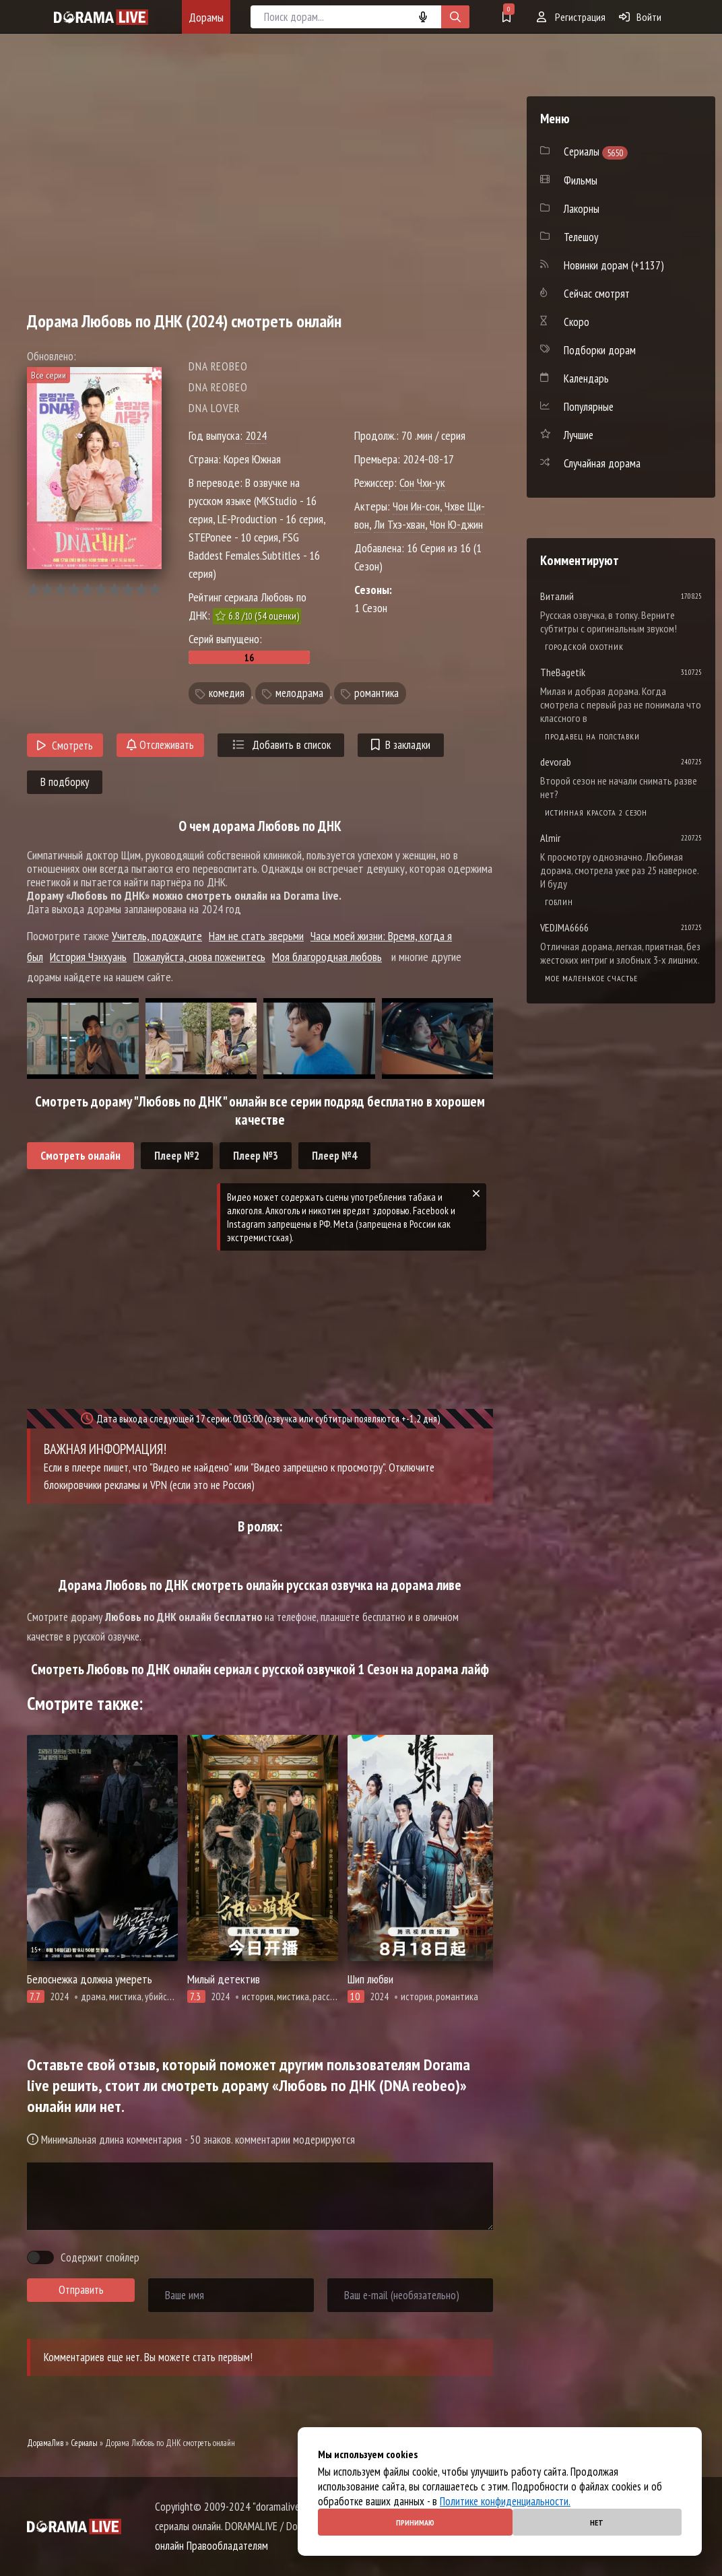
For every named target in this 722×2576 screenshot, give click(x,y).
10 (154, 590)
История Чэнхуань (88, 956)
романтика (376, 693)
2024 (256, 435)
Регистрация (571, 17)
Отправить (81, 2289)
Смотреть (65, 745)
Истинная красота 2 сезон (596, 812)
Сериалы (84, 2443)
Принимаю (415, 2522)
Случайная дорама (602, 463)
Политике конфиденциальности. (505, 2501)
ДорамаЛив (45, 2443)
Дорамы (206, 17)
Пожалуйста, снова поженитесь (199, 956)
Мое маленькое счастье (591, 978)
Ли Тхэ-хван (399, 524)
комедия (226, 693)
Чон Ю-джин (456, 524)
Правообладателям (227, 2545)
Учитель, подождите (157, 936)
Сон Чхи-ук (422, 482)
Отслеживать (160, 744)
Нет (596, 2522)
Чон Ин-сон (416, 506)
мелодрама (299, 693)
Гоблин (559, 902)
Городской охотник (584, 647)
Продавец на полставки (592, 736)
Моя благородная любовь (327, 956)
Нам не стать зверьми (256, 936)
